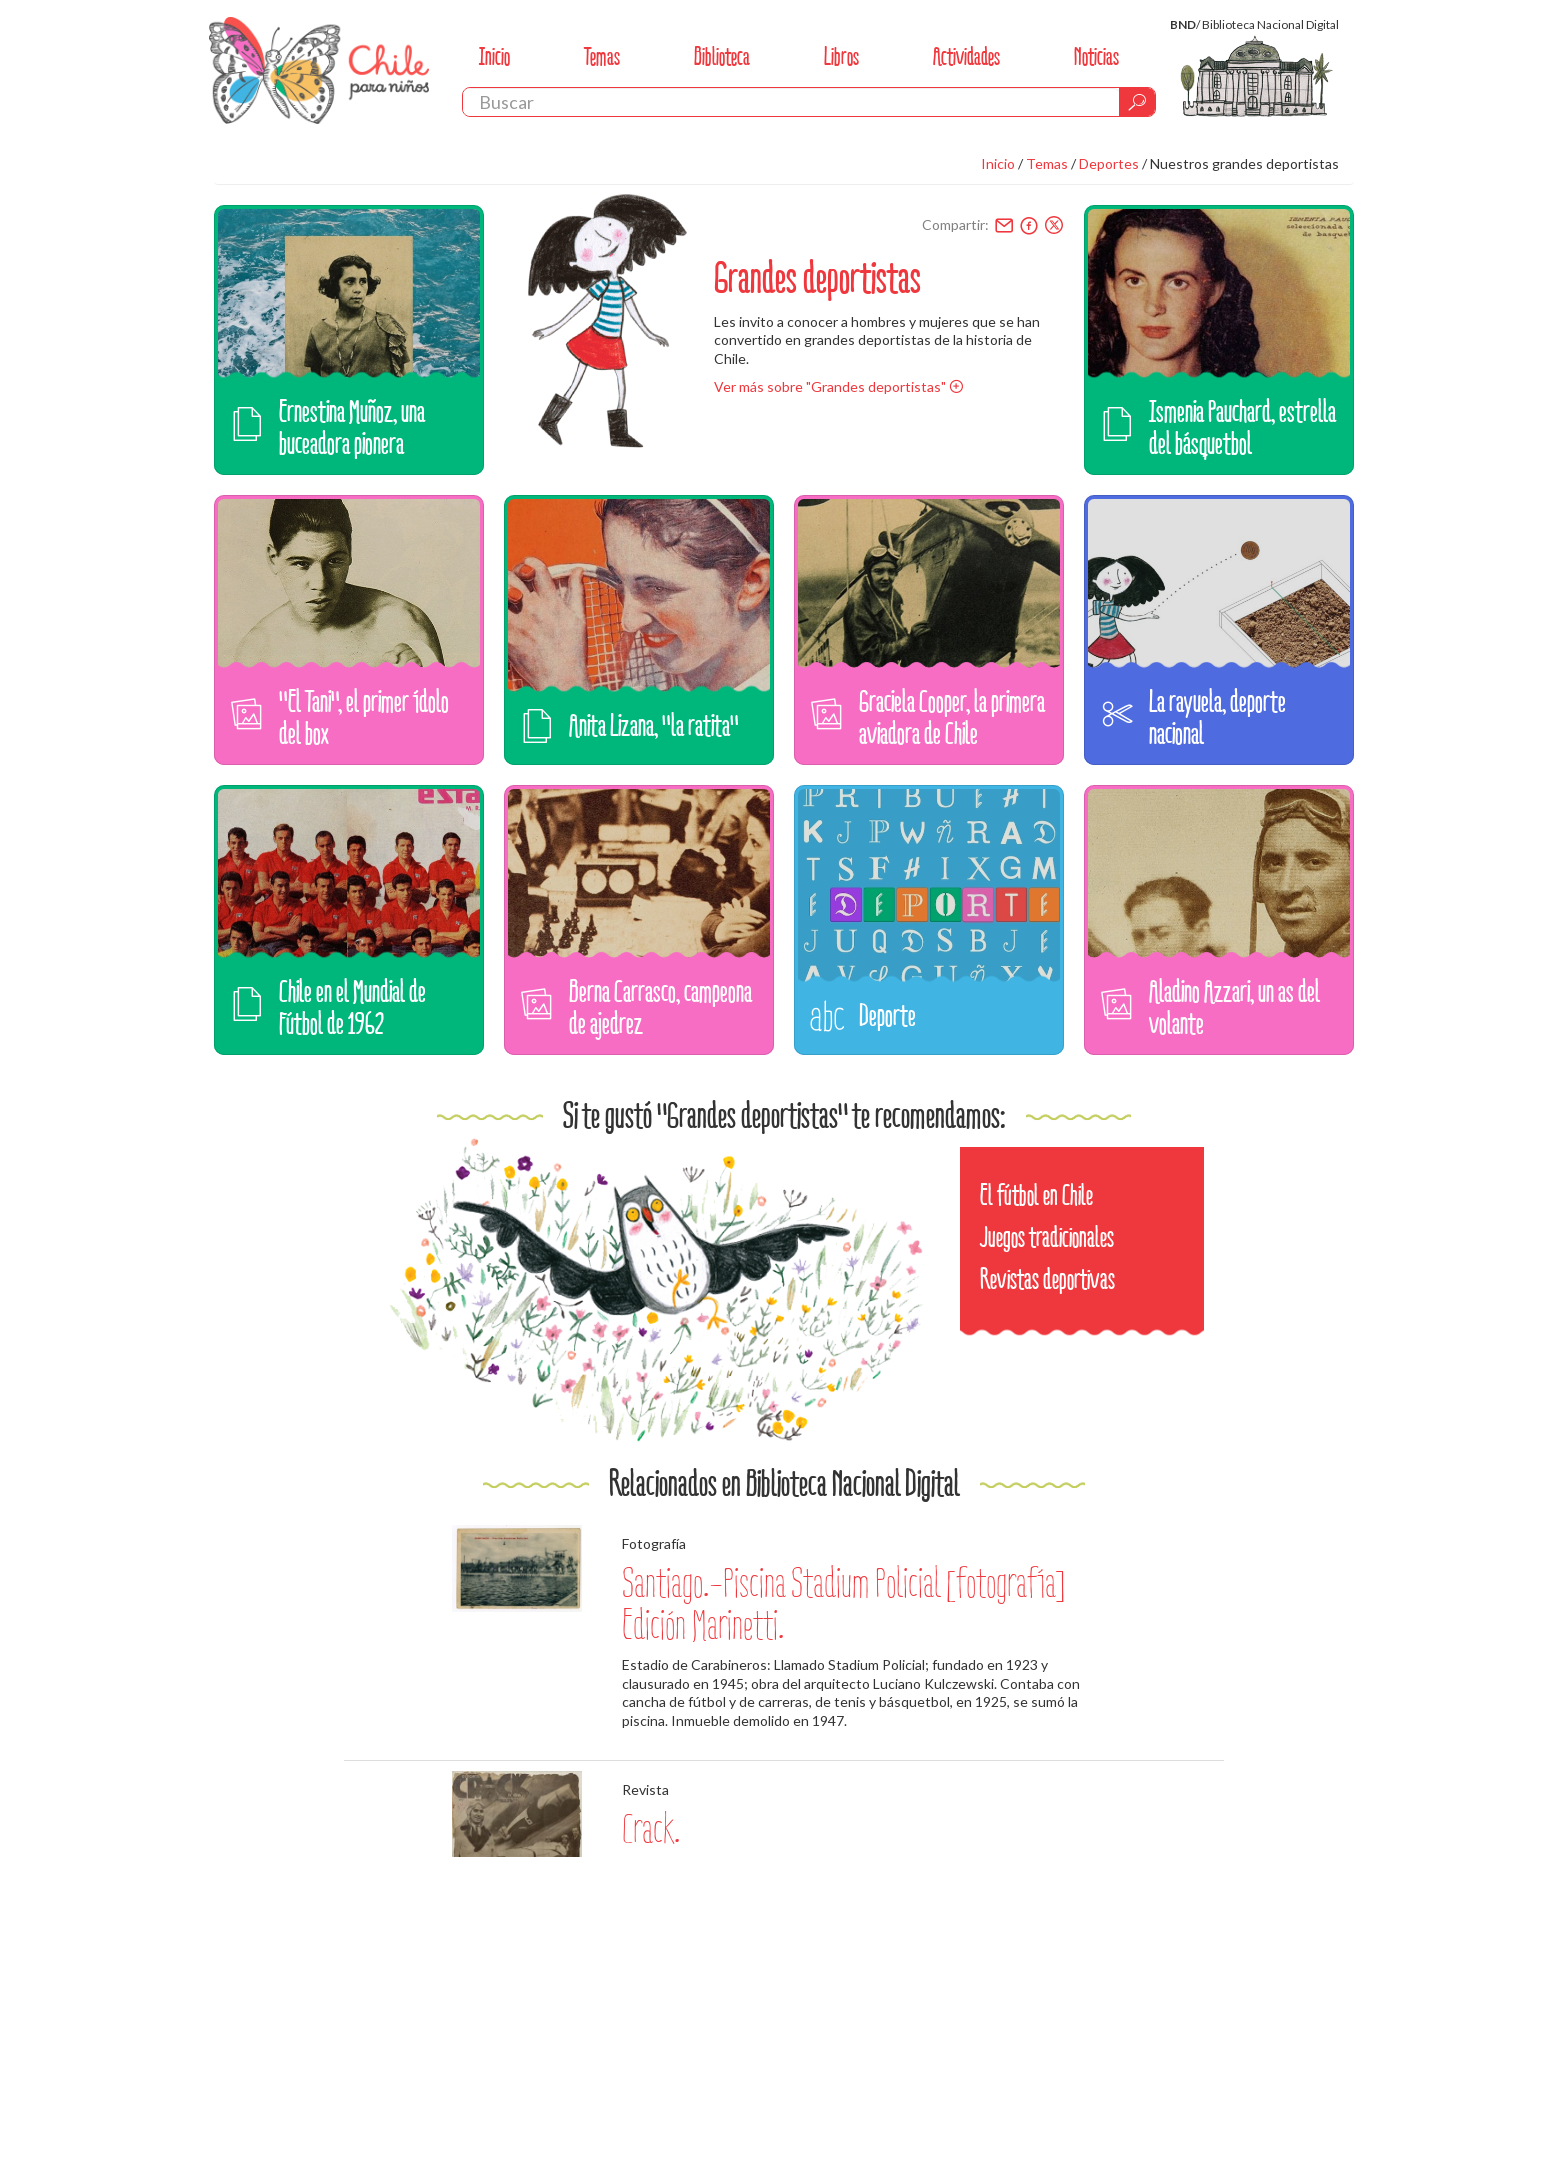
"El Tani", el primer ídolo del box (364, 717)
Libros (841, 56)
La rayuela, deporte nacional (1217, 717)
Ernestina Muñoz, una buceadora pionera (352, 427)
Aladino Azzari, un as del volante (1234, 1007)
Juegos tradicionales (1047, 1237)
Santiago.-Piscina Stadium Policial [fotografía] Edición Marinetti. (843, 1604)
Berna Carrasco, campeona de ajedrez (660, 1007)
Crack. (651, 1829)
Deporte (887, 1015)
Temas (602, 56)
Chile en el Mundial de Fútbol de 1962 (352, 1007)
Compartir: (955, 224)
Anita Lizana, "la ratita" (654, 725)
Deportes (1109, 163)
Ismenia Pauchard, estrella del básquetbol (1242, 427)
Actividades (966, 56)
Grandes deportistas (817, 278)
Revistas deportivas (1047, 1279)
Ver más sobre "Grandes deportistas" (830, 386)
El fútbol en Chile (1036, 1195)
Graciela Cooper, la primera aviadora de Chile (952, 717)
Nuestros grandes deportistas (1244, 163)
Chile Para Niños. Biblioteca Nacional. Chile (319, 70)
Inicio (494, 56)
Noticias (1096, 56)
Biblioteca (722, 56)
